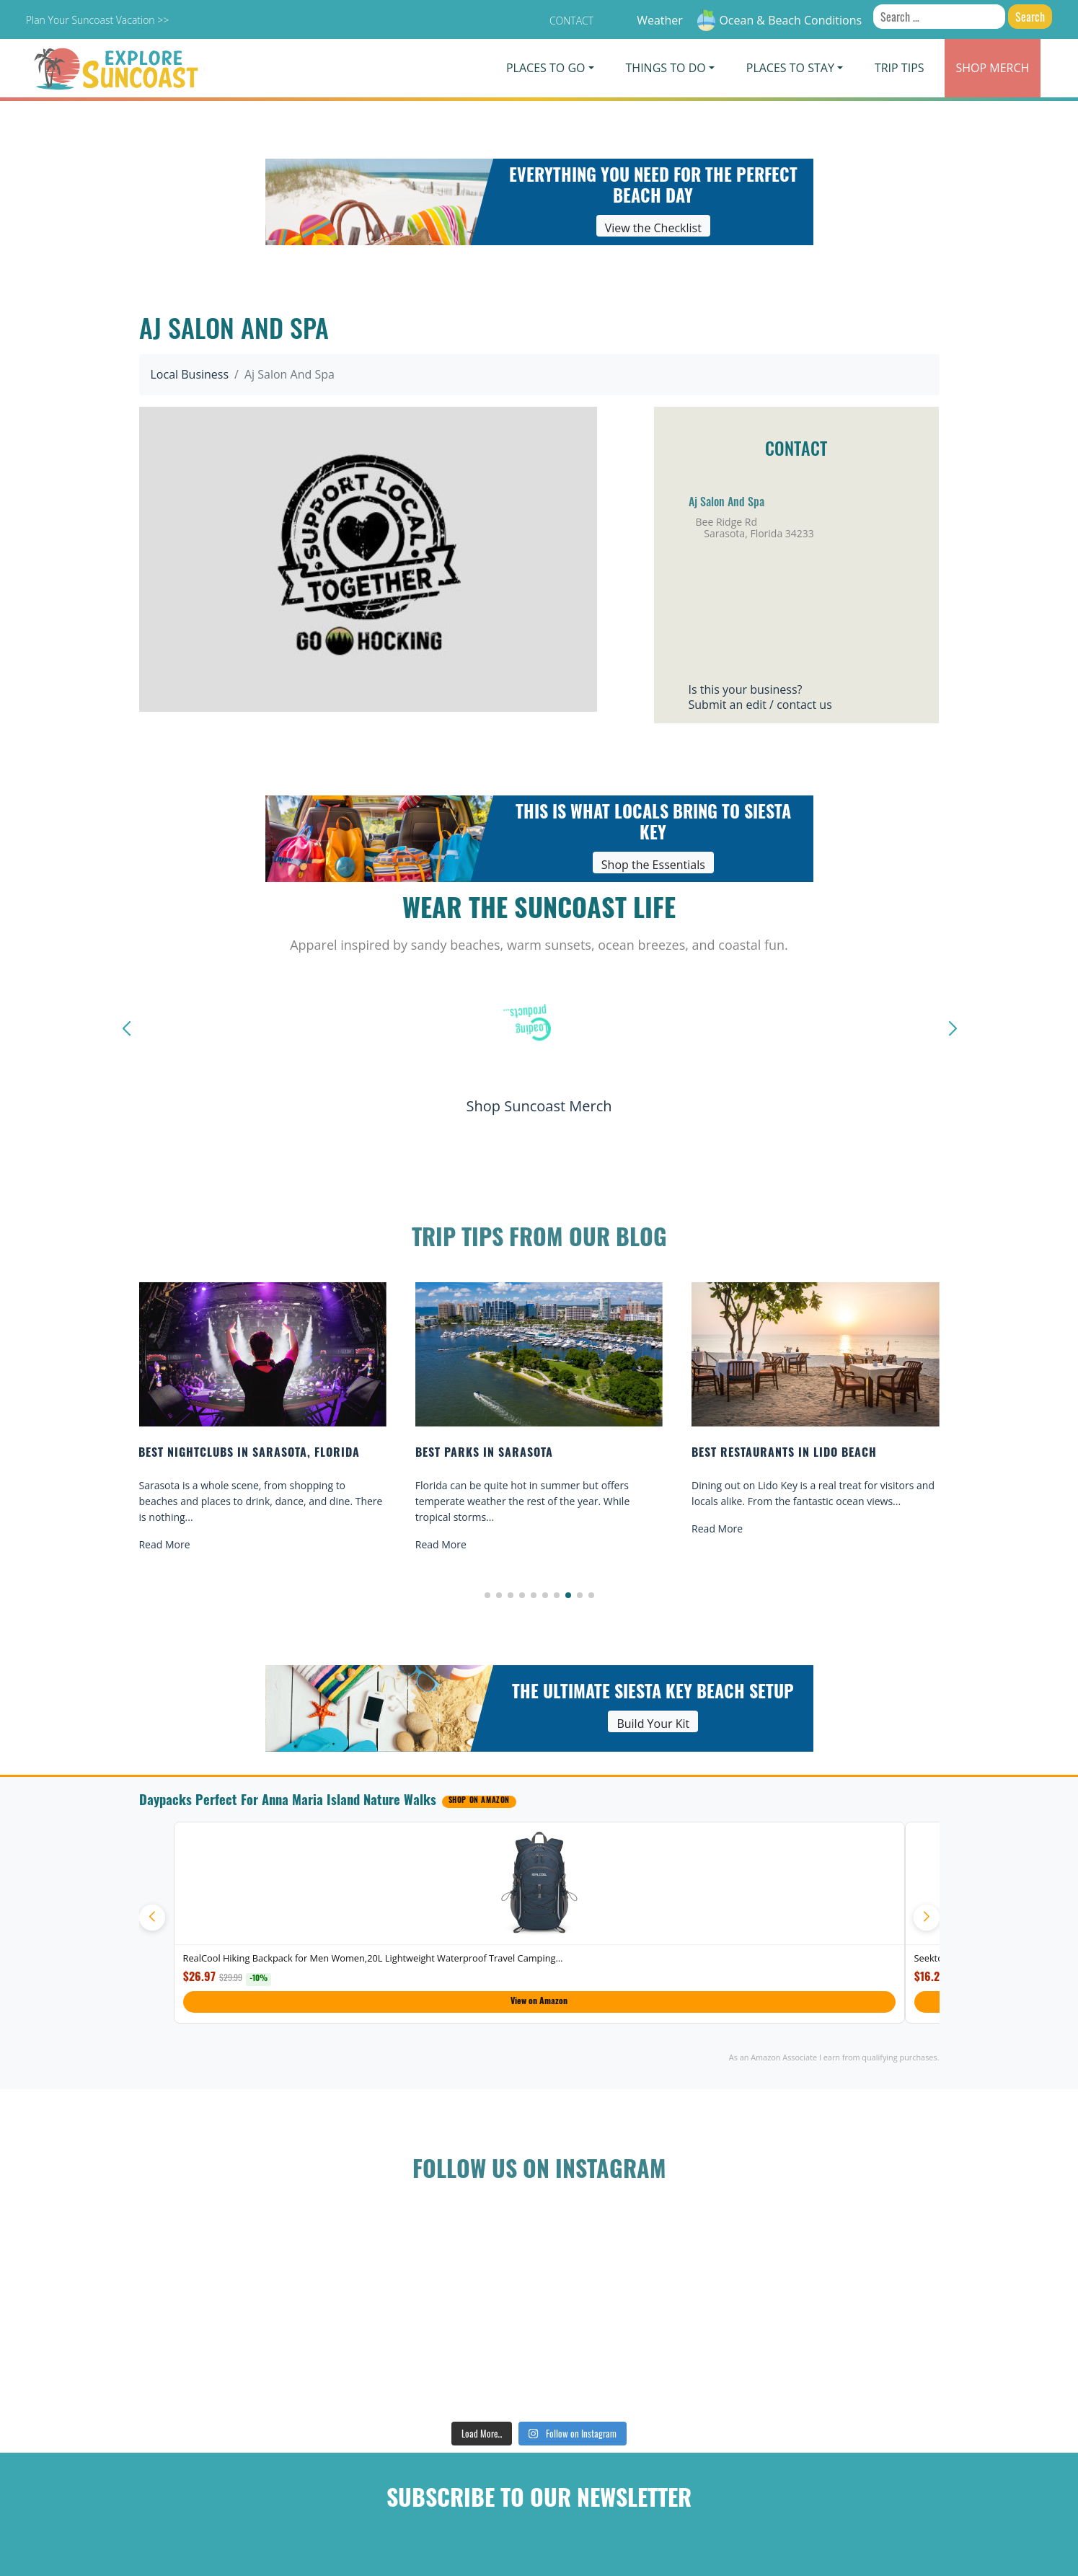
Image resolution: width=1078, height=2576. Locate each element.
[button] (487, 1595)
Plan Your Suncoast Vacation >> (97, 20)
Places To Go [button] (545, 68)
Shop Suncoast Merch (538, 1106)
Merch (993, 68)
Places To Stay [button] (790, 68)
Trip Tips (899, 68)
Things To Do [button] (666, 68)
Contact (571, 20)
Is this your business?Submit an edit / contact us (760, 697)
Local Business (190, 374)
